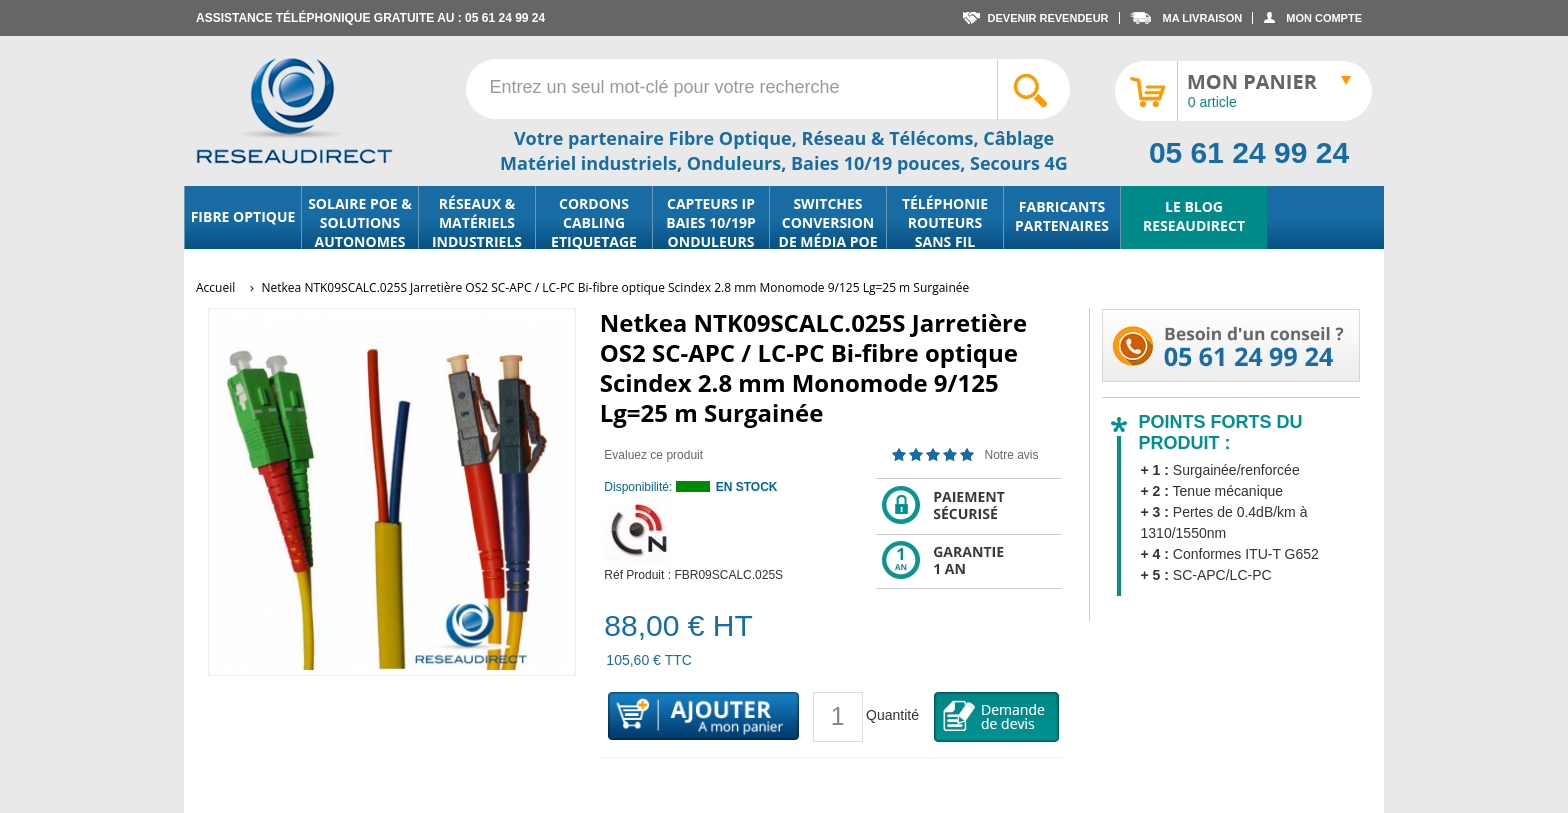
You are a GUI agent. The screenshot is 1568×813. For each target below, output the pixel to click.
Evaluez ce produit (653, 455)
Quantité (892, 715)
